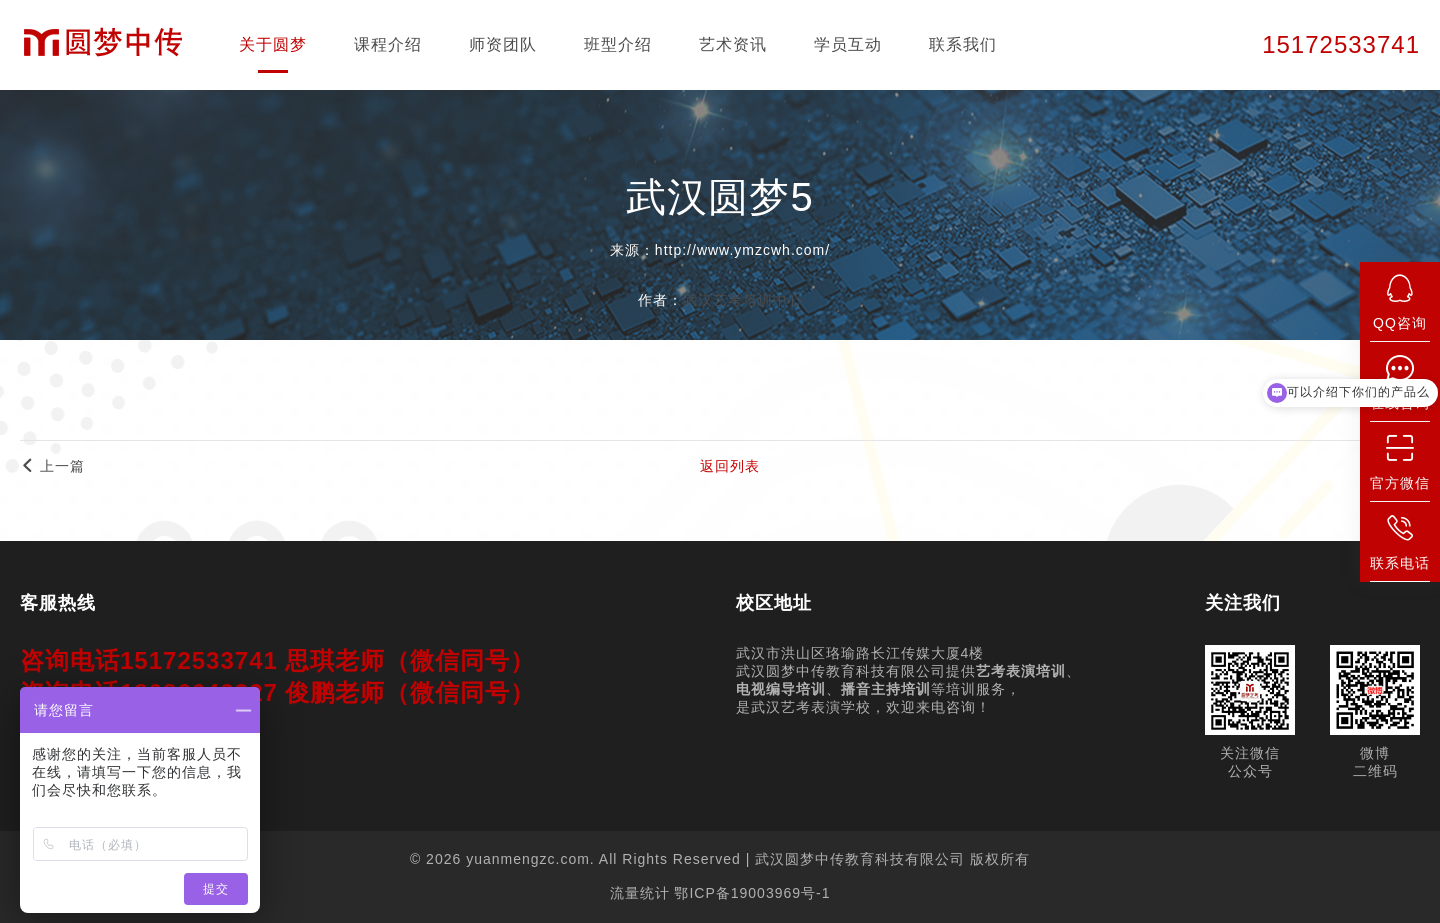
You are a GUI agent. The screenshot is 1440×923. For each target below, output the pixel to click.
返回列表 (730, 466)
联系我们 (963, 44)
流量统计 (640, 893)
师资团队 (503, 44)
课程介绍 (388, 44)
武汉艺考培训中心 (743, 300)
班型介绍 (618, 44)
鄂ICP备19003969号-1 (752, 893)
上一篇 (52, 466)
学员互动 (848, 44)
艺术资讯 (733, 44)
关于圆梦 (273, 44)
